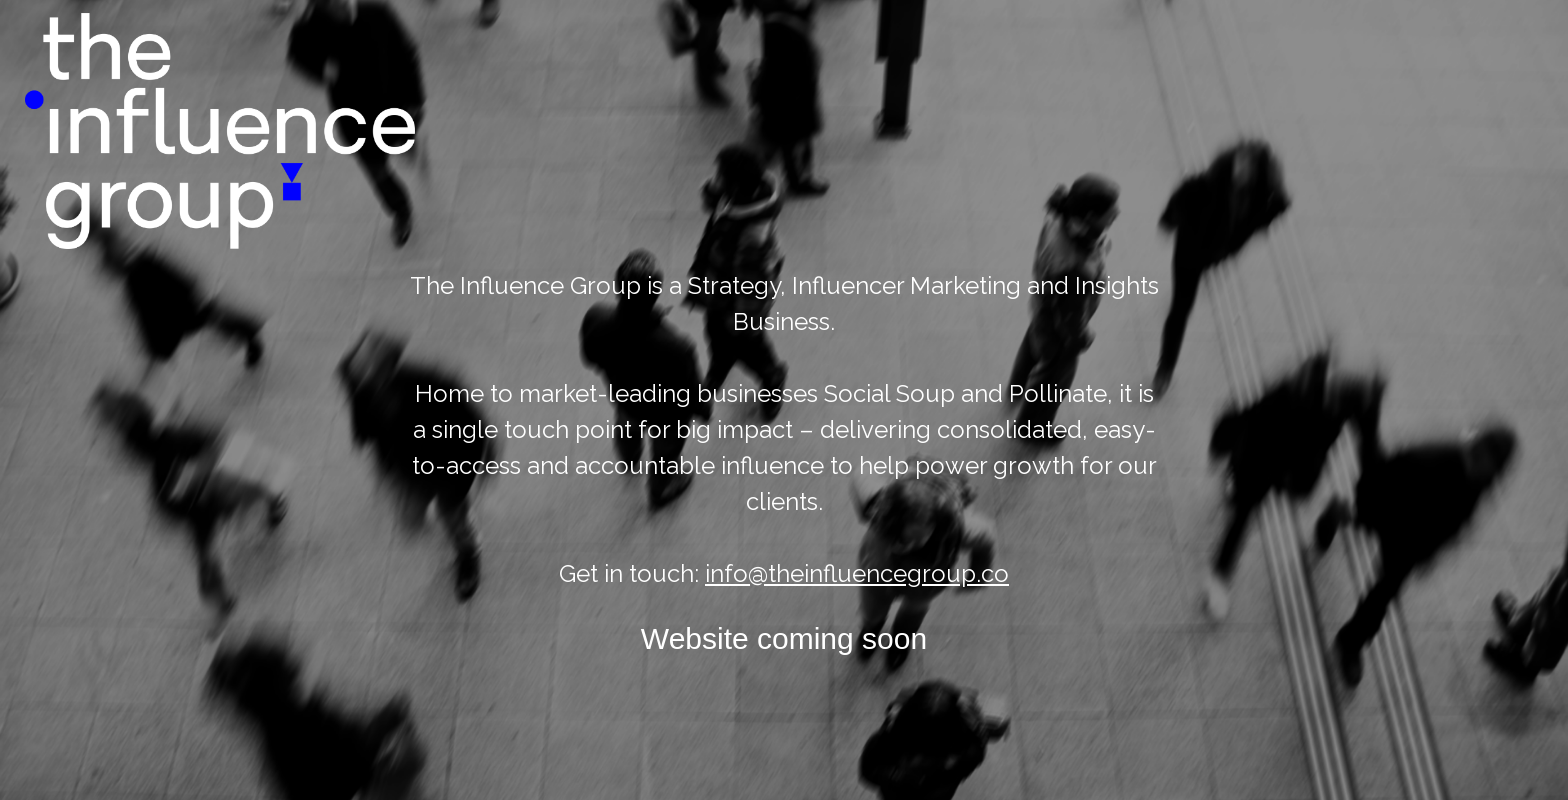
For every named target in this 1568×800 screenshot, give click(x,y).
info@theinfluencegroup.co (857, 573)
